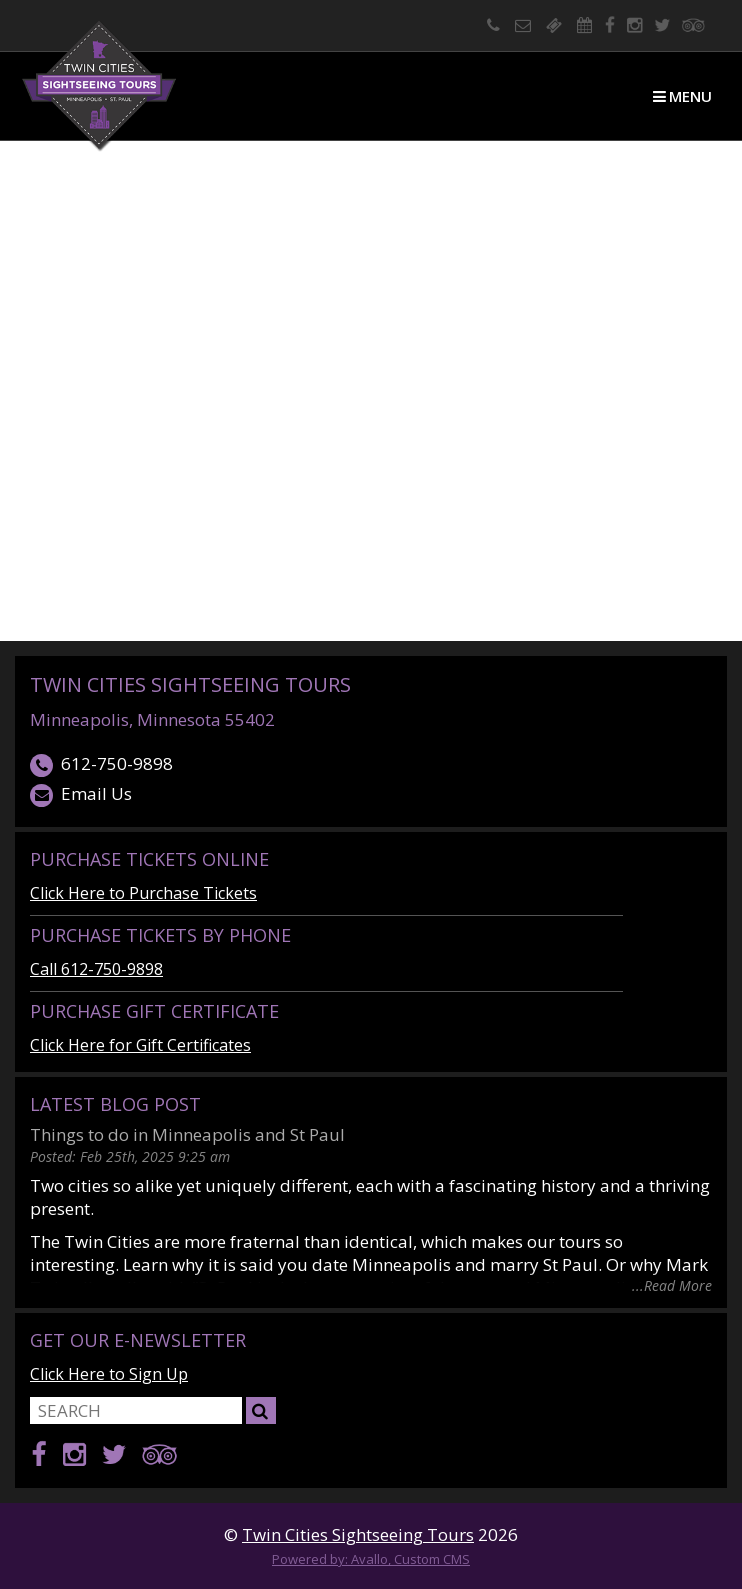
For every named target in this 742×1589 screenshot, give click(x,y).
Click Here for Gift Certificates (140, 1045)
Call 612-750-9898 (96, 969)
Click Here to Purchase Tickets (143, 893)
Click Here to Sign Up (109, 1374)
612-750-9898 (101, 764)
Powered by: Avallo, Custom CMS (371, 1559)
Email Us (81, 794)
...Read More (672, 1284)
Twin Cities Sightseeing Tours (190, 684)
